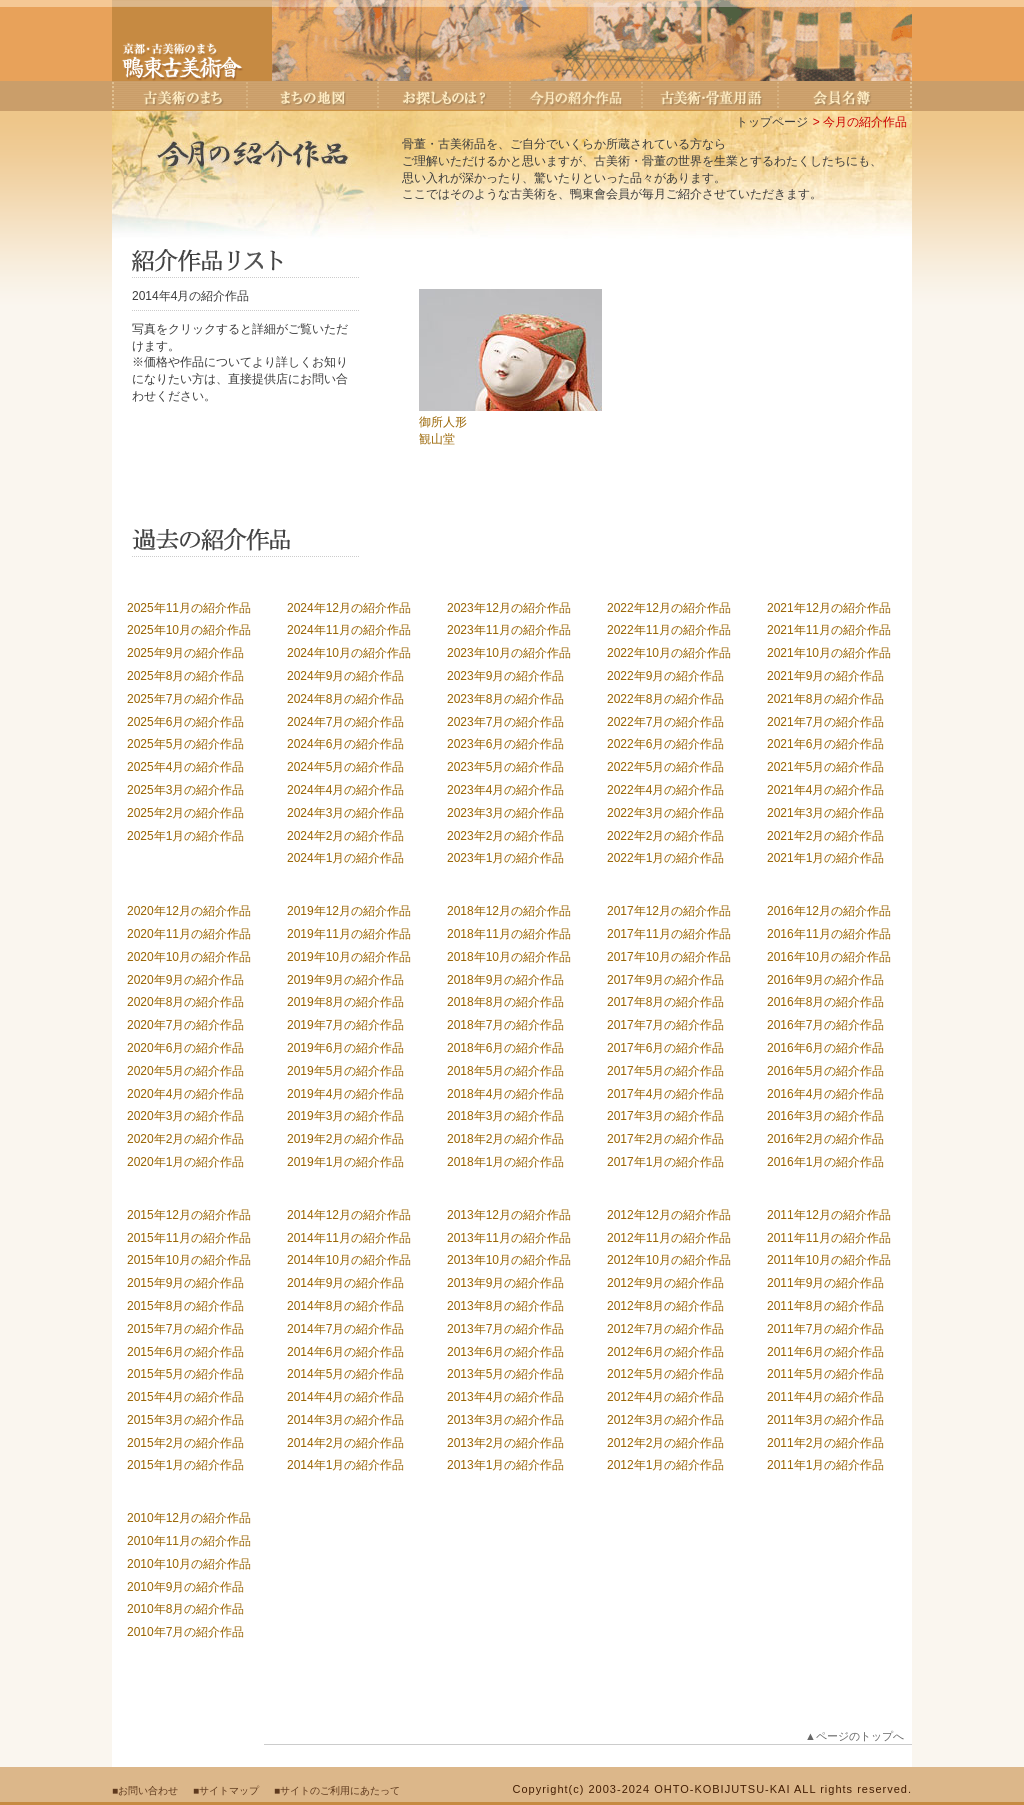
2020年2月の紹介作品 (185, 1139)
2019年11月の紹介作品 (349, 934)
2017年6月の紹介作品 (665, 1048)
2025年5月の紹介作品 (185, 744)
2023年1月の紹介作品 (505, 858)
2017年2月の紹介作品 (665, 1139)
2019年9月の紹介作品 (345, 980)
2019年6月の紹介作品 (345, 1048)
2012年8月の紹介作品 (665, 1306)
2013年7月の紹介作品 (505, 1329)
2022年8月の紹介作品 (665, 699)
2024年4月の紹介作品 (345, 790)
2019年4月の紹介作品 (345, 1094)
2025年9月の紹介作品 (185, 653)
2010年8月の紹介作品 (185, 1609)
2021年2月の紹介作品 (825, 836)
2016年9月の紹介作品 (825, 980)
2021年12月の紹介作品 (829, 608)
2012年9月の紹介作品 (665, 1283)
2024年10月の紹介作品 (349, 653)
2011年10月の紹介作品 (829, 1260)
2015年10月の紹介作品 (189, 1260)
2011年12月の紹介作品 (829, 1215)
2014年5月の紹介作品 (345, 1374)
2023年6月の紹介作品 (505, 744)
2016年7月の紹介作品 (825, 1025)
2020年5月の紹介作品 (185, 1071)
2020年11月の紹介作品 (189, 934)
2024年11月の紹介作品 (349, 630)
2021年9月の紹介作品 (825, 676)
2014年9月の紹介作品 (345, 1283)
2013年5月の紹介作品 (505, 1374)
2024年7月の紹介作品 (345, 722)
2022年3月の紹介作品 (665, 813)
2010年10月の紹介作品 (189, 1564)
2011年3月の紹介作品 (825, 1420)
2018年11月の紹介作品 (509, 934)
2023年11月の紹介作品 (509, 630)
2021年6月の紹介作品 (825, 744)
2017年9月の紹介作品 (665, 980)
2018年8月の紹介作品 (505, 1002)
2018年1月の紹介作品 (505, 1162)
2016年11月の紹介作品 (829, 934)
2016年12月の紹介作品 (829, 911)
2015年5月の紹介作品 (185, 1374)
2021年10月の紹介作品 (829, 653)
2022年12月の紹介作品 (669, 608)
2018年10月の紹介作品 (509, 957)
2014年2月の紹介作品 (345, 1443)
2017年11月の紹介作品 (669, 934)
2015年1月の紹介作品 (185, 1465)
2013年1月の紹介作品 (505, 1465)
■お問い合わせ (145, 1790)
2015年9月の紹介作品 (185, 1283)
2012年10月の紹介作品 (669, 1260)
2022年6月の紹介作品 (665, 744)
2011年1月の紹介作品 (825, 1465)
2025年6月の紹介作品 (185, 722)
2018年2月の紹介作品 (505, 1139)
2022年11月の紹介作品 (669, 630)
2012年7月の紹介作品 (665, 1329)
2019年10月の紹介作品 (349, 957)
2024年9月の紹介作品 (345, 676)
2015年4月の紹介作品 (185, 1397)
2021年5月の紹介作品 (825, 767)
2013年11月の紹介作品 (509, 1238)
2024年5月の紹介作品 (345, 767)
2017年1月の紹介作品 (665, 1162)
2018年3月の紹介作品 (505, 1116)
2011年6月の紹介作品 (825, 1352)
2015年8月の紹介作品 (185, 1306)
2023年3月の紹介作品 (505, 813)
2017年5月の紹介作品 (665, 1071)
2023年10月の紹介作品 (509, 653)
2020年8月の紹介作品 (185, 1002)
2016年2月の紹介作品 (825, 1139)
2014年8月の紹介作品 (345, 1306)
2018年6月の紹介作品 (505, 1048)
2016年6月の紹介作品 (825, 1048)
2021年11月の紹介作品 (829, 630)
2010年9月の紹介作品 (185, 1587)
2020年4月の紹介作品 (185, 1094)
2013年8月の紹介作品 (505, 1306)
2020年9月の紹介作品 (185, 980)
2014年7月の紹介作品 (345, 1329)
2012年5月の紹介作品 (665, 1374)
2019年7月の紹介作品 (345, 1025)
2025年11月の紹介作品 (189, 608)
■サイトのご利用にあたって (337, 1790)
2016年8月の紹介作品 (825, 1002)
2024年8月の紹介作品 (345, 699)
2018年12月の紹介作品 (509, 911)
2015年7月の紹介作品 (185, 1329)
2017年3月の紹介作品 (665, 1116)
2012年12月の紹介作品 (669, 1215)
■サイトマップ (226, 1790)
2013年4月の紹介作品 (505, 1397)
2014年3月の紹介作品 (345, 1420)
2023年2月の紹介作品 (505, 836)
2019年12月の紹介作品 (349, 911)
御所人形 (443, 422)
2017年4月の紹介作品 (665, 1094)
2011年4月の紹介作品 (825, 1397)
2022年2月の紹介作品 (665, 836)
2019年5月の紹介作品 (345, 1071)
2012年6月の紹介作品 (665, 1352)
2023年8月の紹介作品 (505, 699)
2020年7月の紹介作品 (185, 1025)
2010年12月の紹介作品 (189, 1518)
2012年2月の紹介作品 (665, 1443)
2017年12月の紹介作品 (669, 911)
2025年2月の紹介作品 (185, 813)
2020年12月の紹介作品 (189, 911)
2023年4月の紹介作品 (505, 790)
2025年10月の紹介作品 (189, 630)
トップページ (772, 122)
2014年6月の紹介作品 (345, 1352)
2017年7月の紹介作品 (665, 1025)
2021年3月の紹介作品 (825, 813)
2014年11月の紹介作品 (349, 1238)
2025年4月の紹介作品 (185, 767)
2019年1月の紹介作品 (345, 1162)
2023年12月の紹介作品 (509, 608)
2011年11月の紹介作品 (829, 1238)
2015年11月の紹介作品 (189, 1238)
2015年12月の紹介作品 (189, 1215)
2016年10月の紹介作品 (829, 957)
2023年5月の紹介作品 (505, 767)
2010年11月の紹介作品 (189, 1541)
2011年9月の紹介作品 (825, 1283)
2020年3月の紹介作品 (185, 1116)
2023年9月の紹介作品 (505, 676)
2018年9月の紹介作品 (505, 980)
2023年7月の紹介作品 (505, 722)
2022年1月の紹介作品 (665, 858)
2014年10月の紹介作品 (349, 1260)
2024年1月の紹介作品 (345, 858)
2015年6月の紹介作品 (185, 1352)
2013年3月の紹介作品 (505, 1420)
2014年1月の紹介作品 (345, 1465)
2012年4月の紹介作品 (665, 1397)
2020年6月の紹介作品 (185, 1048)
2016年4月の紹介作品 (825, 1094)
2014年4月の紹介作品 (345, 1397)
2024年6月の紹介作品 (345, 744)
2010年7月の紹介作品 (185, 1632)
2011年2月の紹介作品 (825, 1443)
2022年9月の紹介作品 (665, 676)
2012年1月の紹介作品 (665, 1465)
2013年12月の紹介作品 (509, 1215)
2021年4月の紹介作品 (825, 790)
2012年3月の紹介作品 (665, 1420)
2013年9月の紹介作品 (505, 1283)
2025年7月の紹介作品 (185, 699)
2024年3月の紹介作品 (345, 813)
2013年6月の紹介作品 (505, 1352)
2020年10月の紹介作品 (189, 957)
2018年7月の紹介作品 (505, 1025)
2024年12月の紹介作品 (349, 608)
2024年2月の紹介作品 (345, 836)
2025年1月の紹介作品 (185, 836)
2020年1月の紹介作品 (185, 1162)
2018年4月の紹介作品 (505, 1094)
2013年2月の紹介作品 (505, 1443)
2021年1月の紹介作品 (825, 858)
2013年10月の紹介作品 (509, 1260)
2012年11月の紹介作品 (669, 1238)
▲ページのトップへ (854, 1736)
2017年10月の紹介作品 (669, 957)
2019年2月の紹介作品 (345, 1139)
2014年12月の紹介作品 (349, 1215)
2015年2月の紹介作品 (185, 1443)
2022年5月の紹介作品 (665, 767)
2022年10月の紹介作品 (669, 653)
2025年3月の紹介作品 (185, 790)
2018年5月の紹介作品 (505, 1071)
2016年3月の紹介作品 (825, 1116)
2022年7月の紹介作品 (665, 722)
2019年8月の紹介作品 (345, 1002)
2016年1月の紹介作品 (825, 1162)
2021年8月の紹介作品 (825, 699)
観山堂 (437, 439)
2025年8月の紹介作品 (185, 676)
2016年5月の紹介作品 (825, 1071)
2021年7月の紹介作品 (825, 722)
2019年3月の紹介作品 (345, 1116)
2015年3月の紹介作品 (185, 1420)
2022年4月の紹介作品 (665, 790)
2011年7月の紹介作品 (825, 1329)
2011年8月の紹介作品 (825, 1306)
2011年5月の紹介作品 (825, 1374)
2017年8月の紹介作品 (665, 1002)
